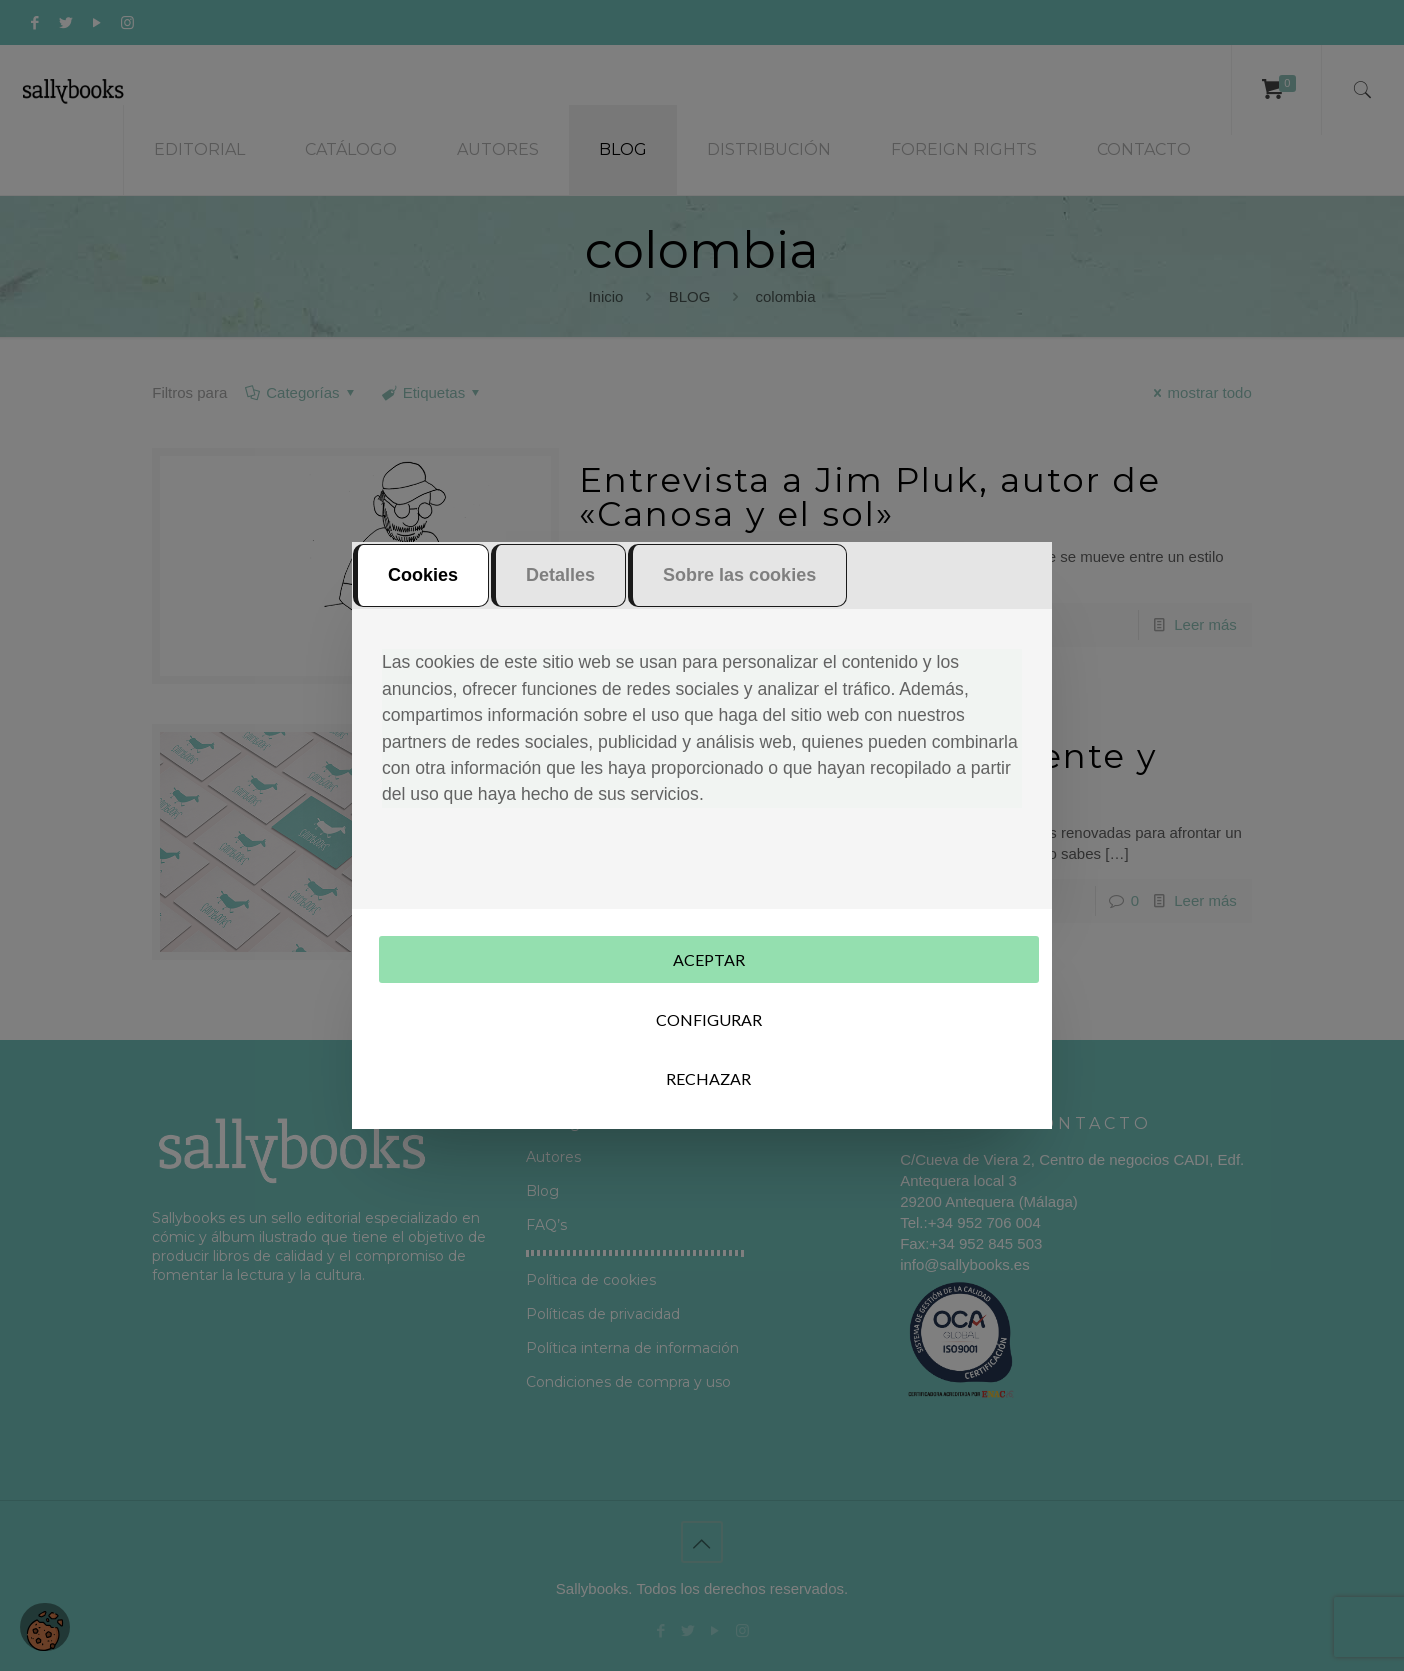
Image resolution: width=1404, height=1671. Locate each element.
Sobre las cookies (739, 577)
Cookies (423, 577)
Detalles (560, 577)
